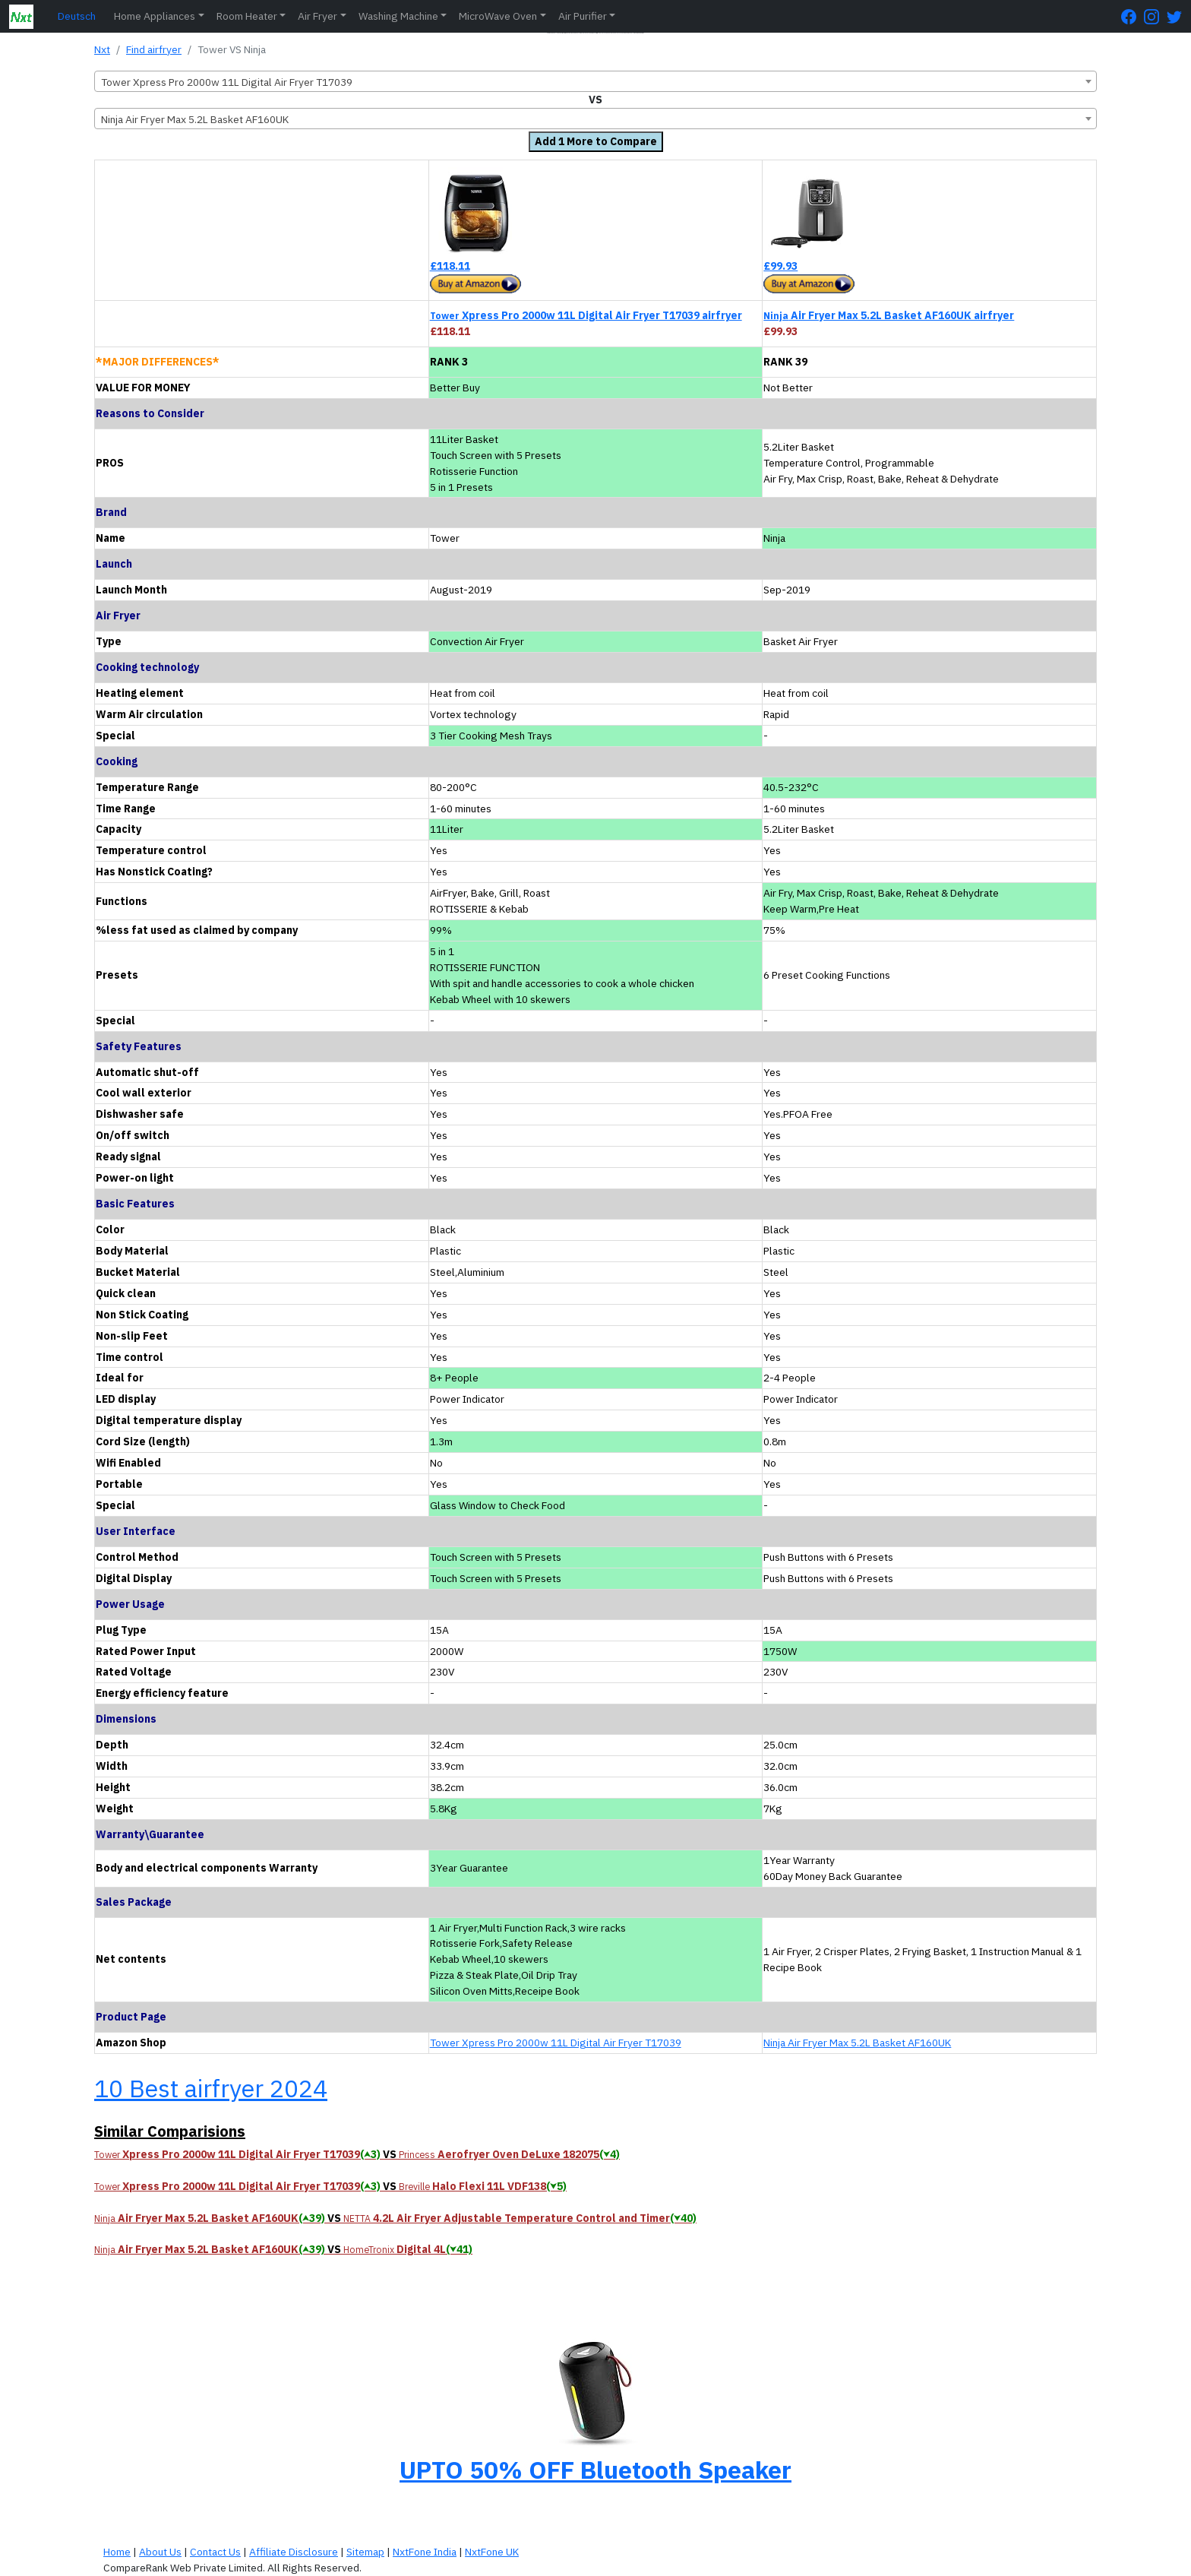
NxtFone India (424, 2552)
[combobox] (595, 81)
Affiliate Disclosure (293, 2552)
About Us (160, 2552)
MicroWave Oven (498, 16)
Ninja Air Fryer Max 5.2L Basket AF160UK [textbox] (195, 119)
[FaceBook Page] (1132, 16)
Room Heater (246, 16)
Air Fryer (317, 16)
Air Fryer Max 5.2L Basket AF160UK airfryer (888, 315)
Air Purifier (582, 16)
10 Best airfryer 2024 (210, 2088)
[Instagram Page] (1155, 16)
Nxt (102, 49)
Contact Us (215, 2552)
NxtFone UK (492, 2552)
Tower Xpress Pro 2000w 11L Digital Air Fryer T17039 (555, 2042)
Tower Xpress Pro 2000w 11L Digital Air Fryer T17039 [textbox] (226, 82)
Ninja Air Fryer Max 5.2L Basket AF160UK (857, 2042)
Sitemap (365, 2552)
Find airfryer (154, 49)
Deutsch (77, 16)
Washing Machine (398, 16)
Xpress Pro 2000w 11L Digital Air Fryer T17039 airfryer (586, 315)
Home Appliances (154, 16)
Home (117, 2552)
